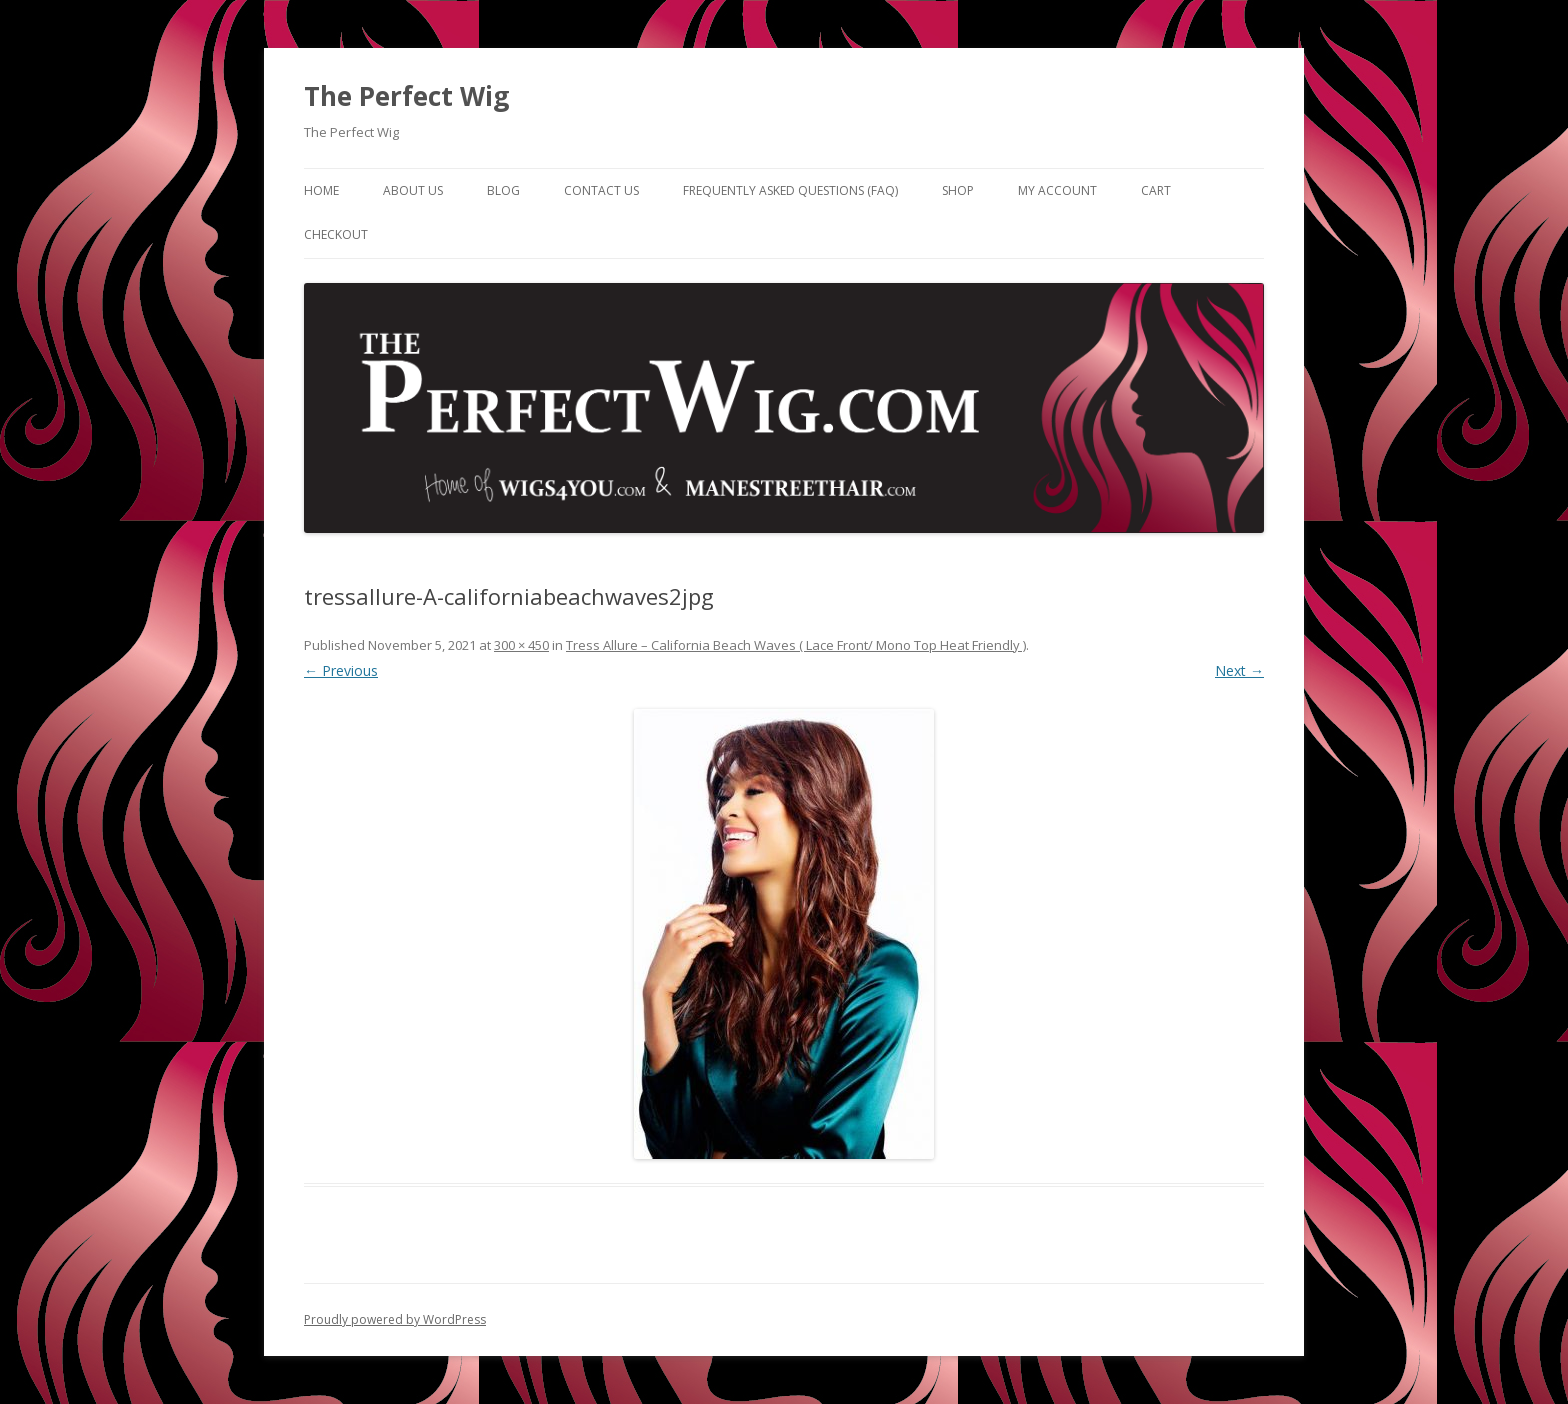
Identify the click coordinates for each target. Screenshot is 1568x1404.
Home (321, 190)
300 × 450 (521, 645)
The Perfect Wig (406, 96)
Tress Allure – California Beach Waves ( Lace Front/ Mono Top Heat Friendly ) (796, 645)
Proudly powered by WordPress (395, 1319)
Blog (503, 190)
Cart (1156, 190)
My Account (1057, 190)
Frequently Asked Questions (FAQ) (790, 190)
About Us (413, 190)
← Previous (341, 670)
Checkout (336, 234)
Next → (1239, 670)
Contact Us (601, 190)
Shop (958, 190)
